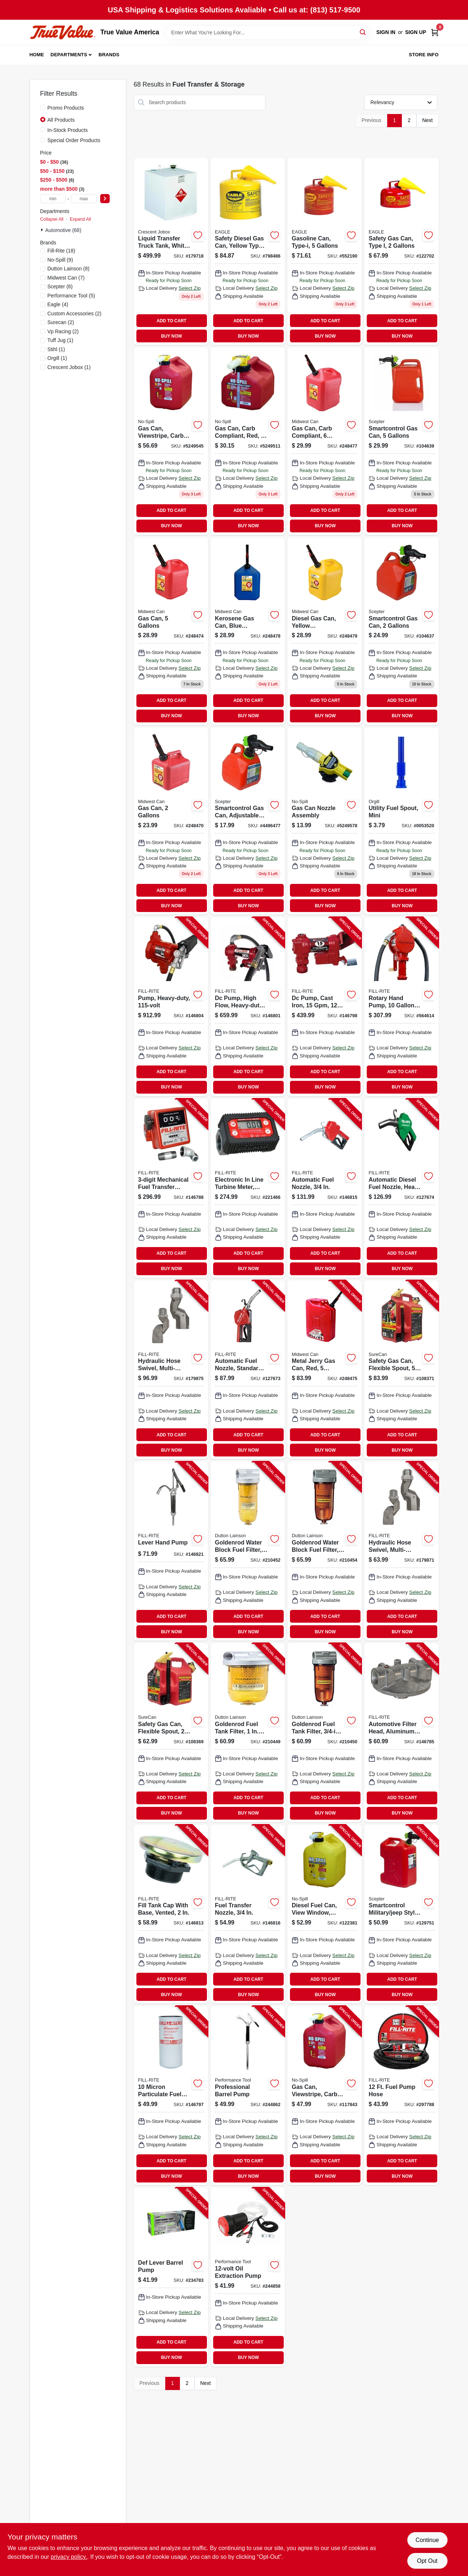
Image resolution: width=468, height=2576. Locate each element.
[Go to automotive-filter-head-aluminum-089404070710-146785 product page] (401, 1732)
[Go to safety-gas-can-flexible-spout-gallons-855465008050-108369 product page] (171, 1732)
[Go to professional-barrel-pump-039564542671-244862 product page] (248, 2095)
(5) (71, 296)
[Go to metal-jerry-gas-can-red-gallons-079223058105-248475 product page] (324, 1369)
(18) (61, 251)
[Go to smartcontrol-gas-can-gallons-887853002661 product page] (401, 631)
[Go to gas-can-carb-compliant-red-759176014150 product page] (248, 441)
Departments (68, 54)
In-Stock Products (68, 130)
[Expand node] (42, 229)
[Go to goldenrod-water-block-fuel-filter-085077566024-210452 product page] (248, 1551)
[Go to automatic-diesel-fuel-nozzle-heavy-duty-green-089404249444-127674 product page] (401, 1188)
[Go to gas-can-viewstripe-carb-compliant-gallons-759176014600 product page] (171, 441)
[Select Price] (105, 198)
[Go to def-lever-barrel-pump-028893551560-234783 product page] (171, 2277)
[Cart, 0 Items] (434, 32)
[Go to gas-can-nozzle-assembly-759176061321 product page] (324, 821)
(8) (69, 268)
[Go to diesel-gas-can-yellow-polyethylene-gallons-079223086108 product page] (324, 631)
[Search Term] (267, 32)
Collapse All (52, 219)
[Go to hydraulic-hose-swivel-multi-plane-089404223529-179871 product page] (401, 1551)
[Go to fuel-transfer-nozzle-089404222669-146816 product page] (248, 1914)
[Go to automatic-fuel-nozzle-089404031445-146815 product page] (324, 1188)
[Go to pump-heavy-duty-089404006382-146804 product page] (171, 1006)
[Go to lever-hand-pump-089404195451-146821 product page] (171, 1551)
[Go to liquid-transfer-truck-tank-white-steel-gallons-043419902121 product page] (171, 251)
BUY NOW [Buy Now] (171, 336)
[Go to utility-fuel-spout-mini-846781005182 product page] (401, 821)
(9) (60, 260)
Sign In (385, 32)
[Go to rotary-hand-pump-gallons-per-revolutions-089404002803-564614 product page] (401, 1006)
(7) (66, 278)
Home (37, 54)
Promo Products (66, 108)
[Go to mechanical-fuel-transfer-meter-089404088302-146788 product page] (171, 1188)
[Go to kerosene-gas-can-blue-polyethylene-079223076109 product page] (248, 631)
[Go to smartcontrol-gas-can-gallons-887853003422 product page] (401, 441)
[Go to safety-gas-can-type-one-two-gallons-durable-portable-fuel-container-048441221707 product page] (401, 251)
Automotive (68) (63, 230)
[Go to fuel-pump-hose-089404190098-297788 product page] (401, 2095)
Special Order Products (74, 140)
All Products (61, 120)
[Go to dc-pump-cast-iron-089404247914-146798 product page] (324, 1006)
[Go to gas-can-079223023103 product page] (171, 821)
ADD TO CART (171, 320)
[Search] (363, 32)
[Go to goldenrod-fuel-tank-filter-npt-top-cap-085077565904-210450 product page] (324, 1732)
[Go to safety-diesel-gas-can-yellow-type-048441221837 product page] (248, 251)
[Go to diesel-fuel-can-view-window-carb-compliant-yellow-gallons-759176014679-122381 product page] (324, 1914)
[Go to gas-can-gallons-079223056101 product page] (171, 631)
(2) (75, 313)
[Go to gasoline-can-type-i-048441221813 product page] (324, 251)
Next (427, 120)
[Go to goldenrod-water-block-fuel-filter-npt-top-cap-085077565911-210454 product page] (324, 1551)
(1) (60, 340)
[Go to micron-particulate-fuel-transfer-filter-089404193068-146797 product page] (171, 2095)
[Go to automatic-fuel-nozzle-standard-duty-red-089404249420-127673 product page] (248, 1369)
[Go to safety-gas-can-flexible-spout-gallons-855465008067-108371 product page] (401, 1369)
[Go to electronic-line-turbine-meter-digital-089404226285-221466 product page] (248, 1188)
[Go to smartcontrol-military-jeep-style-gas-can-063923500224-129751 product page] (401, 1914)
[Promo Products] (42, 107)
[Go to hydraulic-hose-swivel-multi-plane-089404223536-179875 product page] (171, 1369)
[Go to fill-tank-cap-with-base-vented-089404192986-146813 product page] (171, 1914)
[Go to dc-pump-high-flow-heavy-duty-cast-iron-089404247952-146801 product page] (248, 1006)
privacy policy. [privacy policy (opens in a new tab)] (69, 2557)
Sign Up (415, 32)
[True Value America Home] (62, 32)
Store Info (423, 54)
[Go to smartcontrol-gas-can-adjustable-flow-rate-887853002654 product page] (248, 821)
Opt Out (427, 2561)
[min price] (53, 198)
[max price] (84, 198)
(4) (58, 304)
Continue (427, 2540)
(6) (60, 286)
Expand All (80, 219)
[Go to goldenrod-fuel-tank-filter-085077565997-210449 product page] (248, 1732)
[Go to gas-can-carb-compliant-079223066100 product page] (324, 441)
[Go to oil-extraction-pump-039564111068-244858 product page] (248, 2277)
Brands (109, 54)
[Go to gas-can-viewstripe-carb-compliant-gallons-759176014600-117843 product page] (324, 2095)
